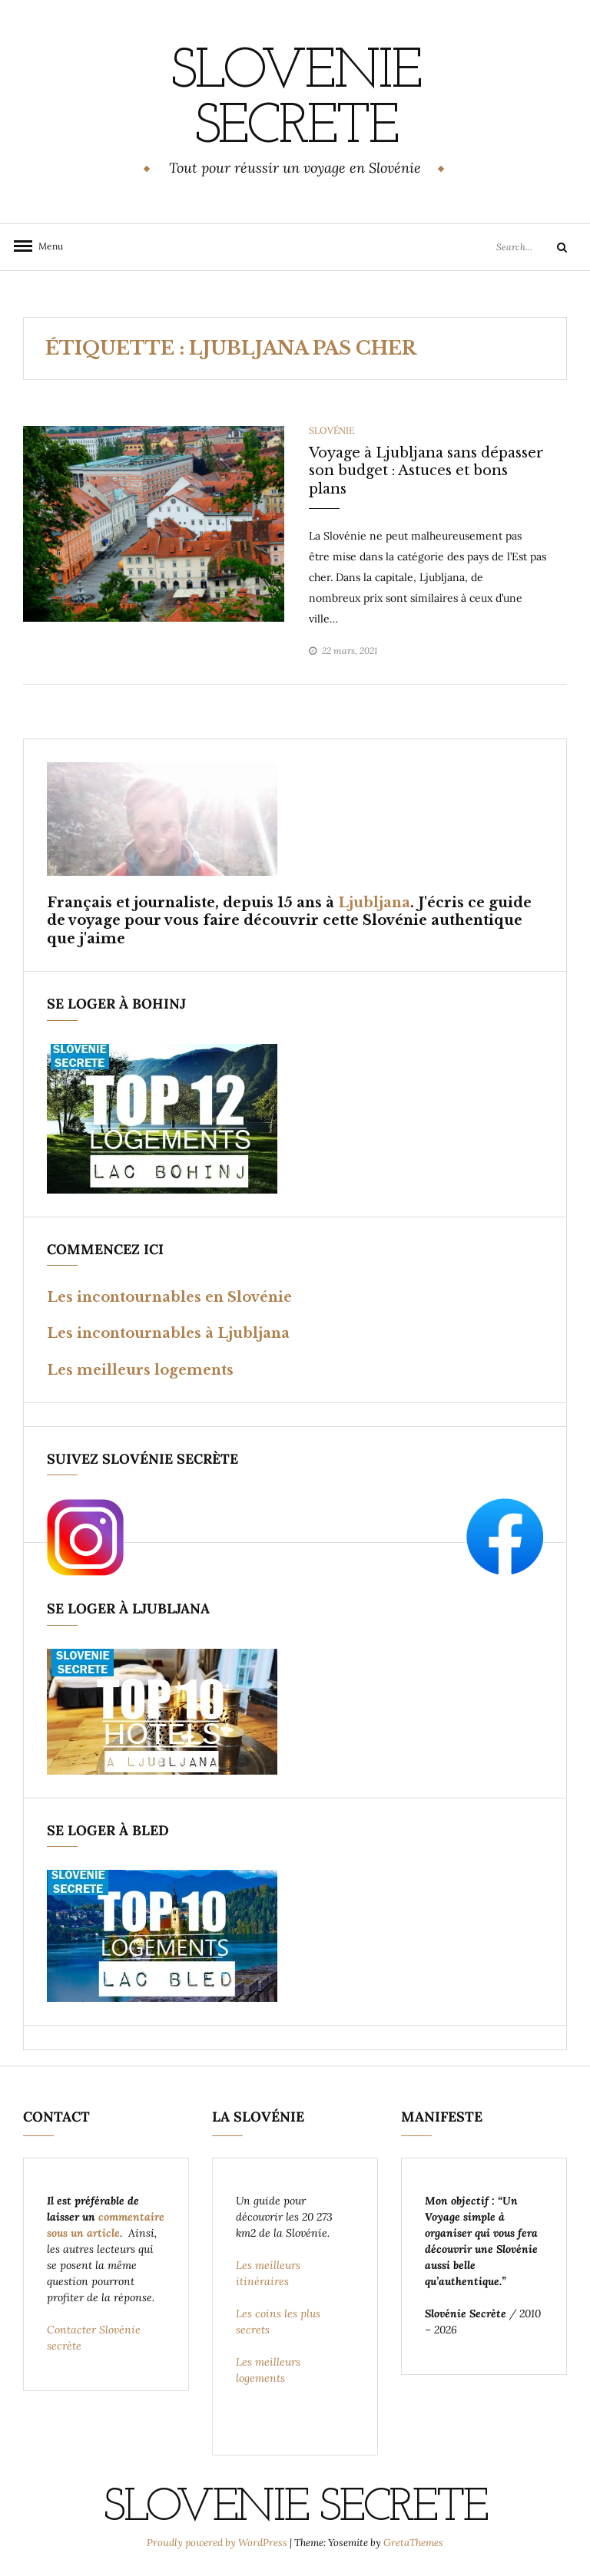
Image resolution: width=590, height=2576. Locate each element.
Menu (46, 246)
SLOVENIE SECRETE (295, 100)
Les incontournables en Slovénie (169, 1297)
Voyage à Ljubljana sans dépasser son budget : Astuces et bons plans (426, 470)
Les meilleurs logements (140, 1370)
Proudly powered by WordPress (218, 2542)
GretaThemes (413, 2542)
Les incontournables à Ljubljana (168, 1333)
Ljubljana (374, 902)
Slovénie (331, 430)
